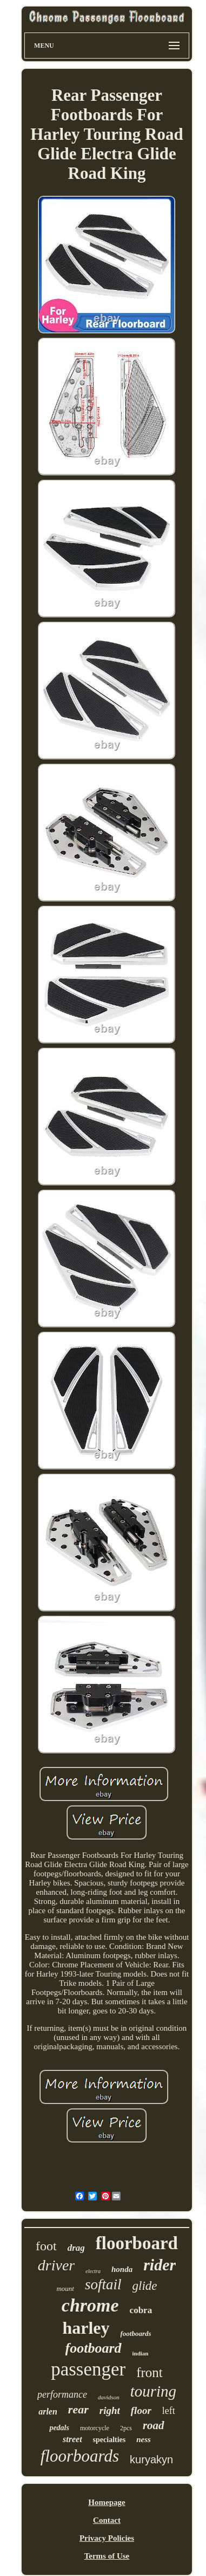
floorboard (137, 2243)
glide (144, 2286)
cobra (141, 2310)
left (168, 2410)
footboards (136, 2333)
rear (78, 2409)
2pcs (126, 2428)
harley (85, 2328)
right (109, 2410)
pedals (59, 2428)
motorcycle (94, 2428)
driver (56, 2265)
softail (103, 2284)
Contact (107, 2520)
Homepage (106, 2502)
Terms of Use (107, 2556)
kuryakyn (151, 2459)
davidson (108, 2397)
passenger (88, 2369)
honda (121, 2269)
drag (76, 2248)
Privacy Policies (106, 2538)
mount (65, 2288)
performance (62, 2394)
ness (143, 2439)
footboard (93, 2348)
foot (46, 2246)
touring (153, 2391)
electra (93, 2271)
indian (140, 2353)
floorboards (80, 2455)
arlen (47, 2411)
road (153, 2425)
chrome (90, 2305)
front (149, 2372)
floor (141, 2410)
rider (159, 2265)
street (72, 2439)
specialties (109, 2440)
